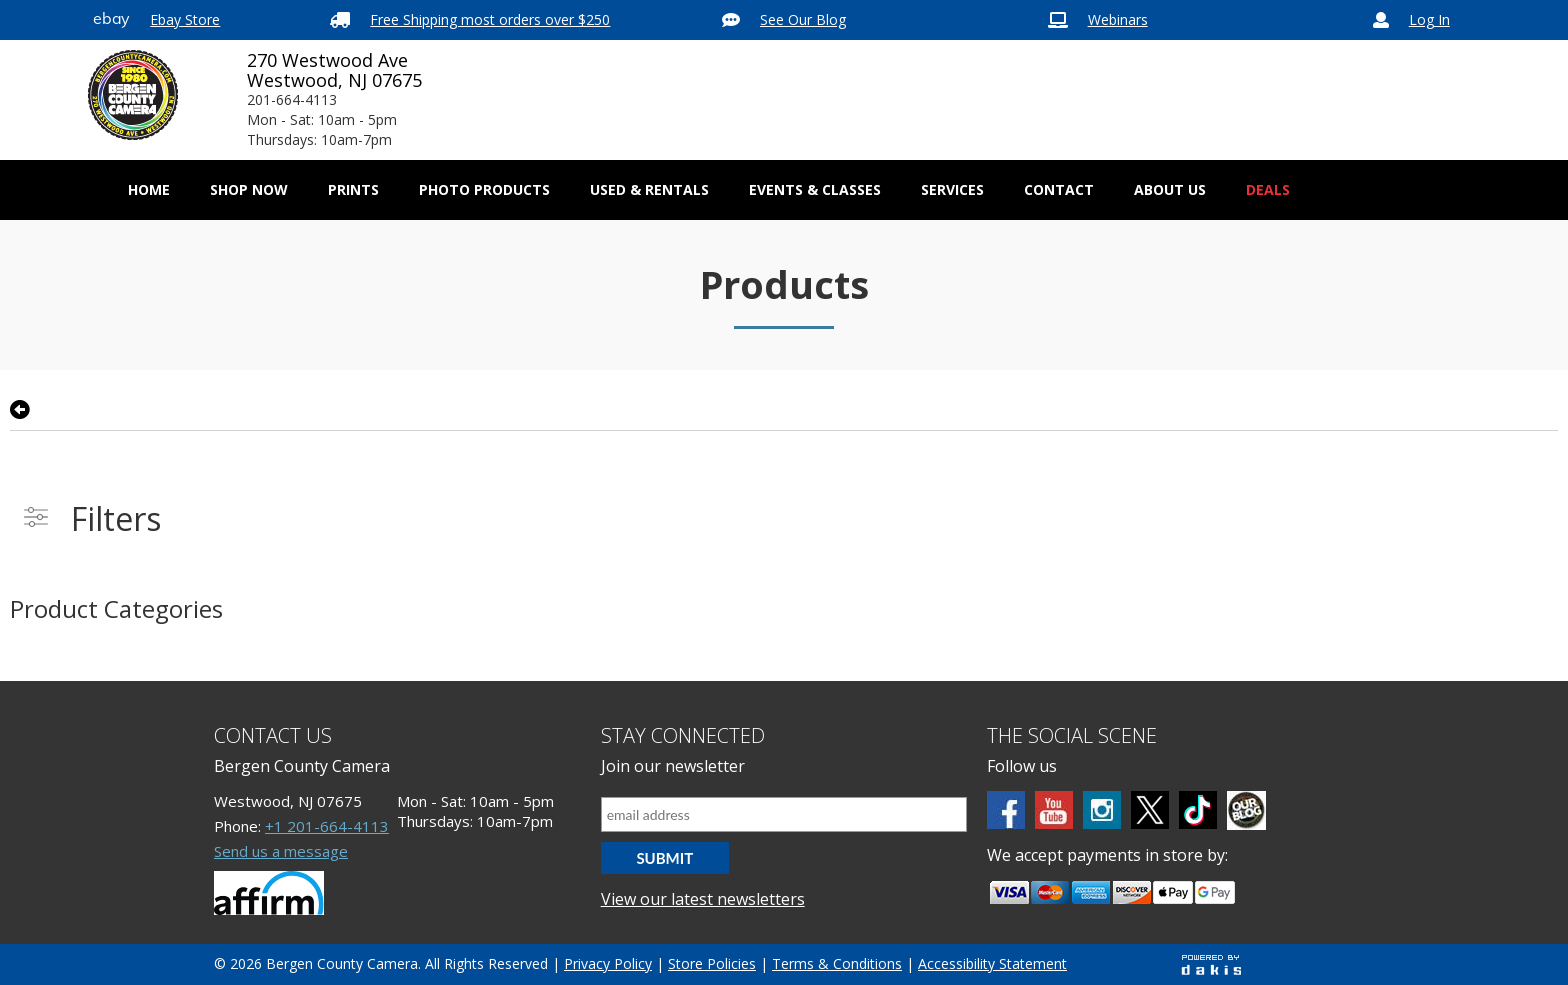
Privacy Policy (608, 963)
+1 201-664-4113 (327, 826)
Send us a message (281, 851)
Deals (1268, 189)
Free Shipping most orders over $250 (490, 19)
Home (149, 189)
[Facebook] (1006, 810)
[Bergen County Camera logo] (133, 95)
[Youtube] (1054, 810)
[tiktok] (1198, 810)
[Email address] (784, 814)
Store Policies (712, 963)
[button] (249, 190)
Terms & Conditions (837, 963)
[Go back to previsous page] (20, 410)
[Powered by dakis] (1211, 964)
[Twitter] (1150, 810)
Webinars (1118, 19)
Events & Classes (815, 189)
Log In (1429, 19)
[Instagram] (1102, 810)
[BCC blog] (1246, 810)
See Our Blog (803, 19)
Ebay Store (185, 19)
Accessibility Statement (992, 963)
